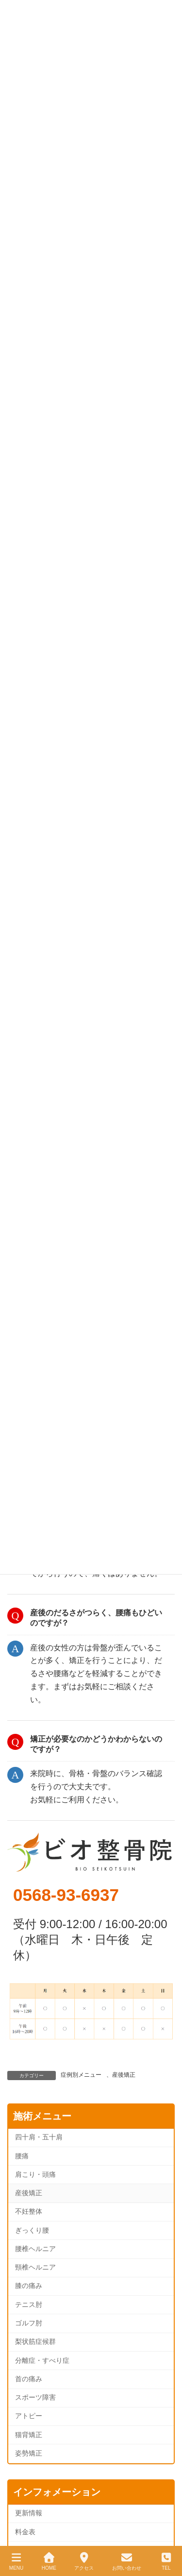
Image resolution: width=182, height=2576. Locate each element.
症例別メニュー (81, 2074)
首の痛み (28, 2379)
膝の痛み (28, 2286)
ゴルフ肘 (28, 2323)
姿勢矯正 (28, 2453)
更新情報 (28, 2513)
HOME (49, 2561)
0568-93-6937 (66, 1894)
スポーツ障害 (35, 2397)
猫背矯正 (28, 2435)
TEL (166, 2561)
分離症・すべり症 (42, 2360)
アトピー (28, 2416)
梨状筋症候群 (35, 2341)
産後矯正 (123, 2074)
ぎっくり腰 (32, 2230)
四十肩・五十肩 (39, 2137)
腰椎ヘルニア (35, 2249)
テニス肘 (28, 2304)
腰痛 (22, 2156)
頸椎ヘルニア (35, 2267)
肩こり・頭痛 (35, 2174)
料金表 (25, 2532)
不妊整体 (28, 2211)
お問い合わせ (126, 2561)
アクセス (84, 2561)
